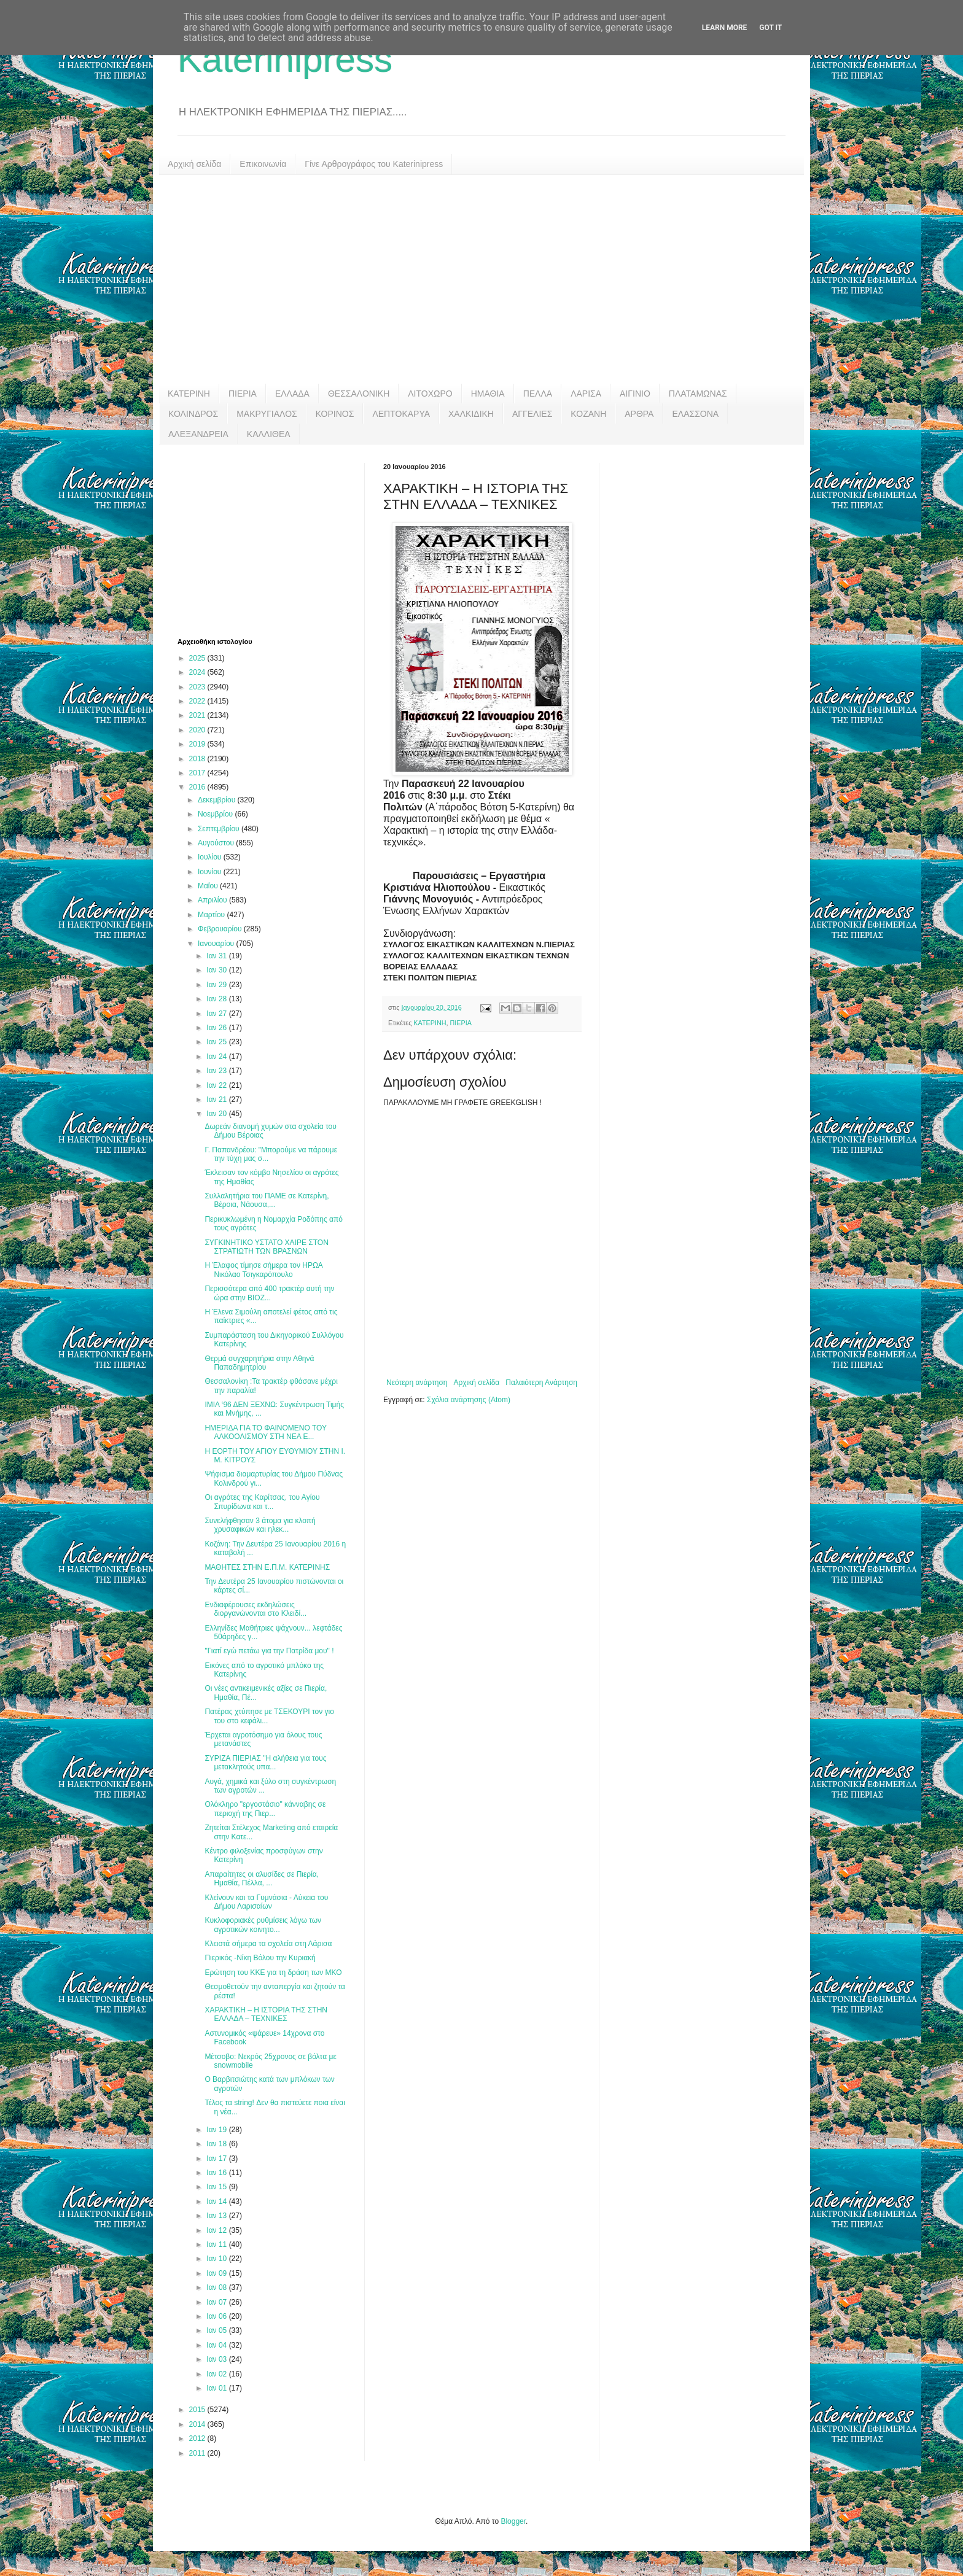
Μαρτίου (212, 914)
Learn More (724, 27)
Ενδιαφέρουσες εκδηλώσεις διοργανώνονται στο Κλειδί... (255, 1609)
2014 (198, 2424)
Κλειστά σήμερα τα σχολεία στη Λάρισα (268, 1943)
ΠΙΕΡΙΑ (242, 393)
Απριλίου (213, 900)
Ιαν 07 (217, 2302)
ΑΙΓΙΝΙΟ (635, 393)
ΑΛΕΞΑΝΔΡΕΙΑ (198, 434)
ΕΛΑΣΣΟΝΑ (695, 414)
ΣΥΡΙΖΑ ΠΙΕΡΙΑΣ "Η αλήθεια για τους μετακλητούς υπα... (265, 1762)
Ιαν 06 (217, 2316)
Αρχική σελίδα (194, 164)
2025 (198, 658)
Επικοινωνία (263, 164)
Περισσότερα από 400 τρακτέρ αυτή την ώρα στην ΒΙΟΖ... (269, 1293)
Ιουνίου (211, 871)
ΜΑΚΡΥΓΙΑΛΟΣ (266, 414)
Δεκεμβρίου (218, 800)
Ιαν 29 (217, 984)
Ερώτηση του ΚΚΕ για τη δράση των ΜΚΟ (273, 1972)
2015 (198, 2409)
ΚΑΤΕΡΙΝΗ (189, 393)
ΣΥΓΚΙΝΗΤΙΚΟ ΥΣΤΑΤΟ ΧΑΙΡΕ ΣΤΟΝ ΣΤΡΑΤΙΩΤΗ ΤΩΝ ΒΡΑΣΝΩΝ (266, 1246)
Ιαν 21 (217, 1099)
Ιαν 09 (217, 2273)
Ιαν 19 (217, 2129)
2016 (198, 787)
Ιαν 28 (217, 999)
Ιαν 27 (217, 1013)
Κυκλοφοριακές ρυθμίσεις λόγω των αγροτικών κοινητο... (263, 1924)
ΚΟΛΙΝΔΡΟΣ (193, 414)
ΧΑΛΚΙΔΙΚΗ (471, 414)
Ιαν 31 (217, 956)
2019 (198, 744)
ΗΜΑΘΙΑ (488, 393)
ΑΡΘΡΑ (639, 414)
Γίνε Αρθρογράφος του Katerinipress (374, 164)
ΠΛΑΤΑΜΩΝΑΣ (698, 393)
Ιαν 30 (217, 970)
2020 (198, 730)
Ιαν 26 (217, 1027)
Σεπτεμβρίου (219, 828)
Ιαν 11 (217, 2244)
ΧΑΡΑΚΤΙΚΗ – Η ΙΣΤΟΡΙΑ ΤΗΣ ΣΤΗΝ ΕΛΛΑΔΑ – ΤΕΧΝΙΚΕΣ (266, 2014)
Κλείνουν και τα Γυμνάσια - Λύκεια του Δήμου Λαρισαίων (266, 1902)
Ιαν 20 (217, 1113)
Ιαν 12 (217, 2230)
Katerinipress (284, 59)
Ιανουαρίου (217, 943)
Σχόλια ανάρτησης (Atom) (468, 1399)
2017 (198, 773)
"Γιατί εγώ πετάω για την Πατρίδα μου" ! (269, 1651)
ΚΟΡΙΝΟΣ (335, 414)
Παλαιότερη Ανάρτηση (541, 1382)
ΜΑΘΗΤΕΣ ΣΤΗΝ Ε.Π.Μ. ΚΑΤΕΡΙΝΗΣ (267, 1567)
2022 (198, 701)
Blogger (513, 2521)
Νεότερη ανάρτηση (416, 1382)
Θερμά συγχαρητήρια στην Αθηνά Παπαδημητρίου (259, 1362)
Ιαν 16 (217, 2172)
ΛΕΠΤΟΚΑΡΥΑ (401, 414)
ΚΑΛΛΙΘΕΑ (268, 434)
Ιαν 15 (217, 2186)
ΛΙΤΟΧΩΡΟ (430, 393)
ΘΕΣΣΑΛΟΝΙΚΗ (358, 393)
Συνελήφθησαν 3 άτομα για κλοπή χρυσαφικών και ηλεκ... (260, 1525)
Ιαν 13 (217, 2215)
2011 (198, 2453)
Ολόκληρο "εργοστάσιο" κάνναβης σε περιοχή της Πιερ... (265, 1808)
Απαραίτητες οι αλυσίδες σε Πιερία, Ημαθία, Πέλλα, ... (262, 1878)
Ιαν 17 (217, 2158)
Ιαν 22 (217, 1085)
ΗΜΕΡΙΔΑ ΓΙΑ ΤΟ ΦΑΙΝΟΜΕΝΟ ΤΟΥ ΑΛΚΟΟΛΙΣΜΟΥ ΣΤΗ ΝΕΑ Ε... (265, 1432)
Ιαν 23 (217, 1070)
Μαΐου (209, 886)
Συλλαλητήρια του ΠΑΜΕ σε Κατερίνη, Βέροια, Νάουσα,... (267, 1200)
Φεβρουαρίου (221, 929)
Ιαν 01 (217, 2388)
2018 (198, 759)
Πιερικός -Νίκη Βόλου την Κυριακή (260, 1957)
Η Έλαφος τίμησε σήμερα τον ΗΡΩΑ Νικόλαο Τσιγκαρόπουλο (263, 1269)
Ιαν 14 (217, 2201)
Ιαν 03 (217, 2359)
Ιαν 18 (217, 2144)
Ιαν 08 (217, 2287)
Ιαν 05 (217, 2330)
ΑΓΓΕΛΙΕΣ (532, 414)
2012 (198, 2438)
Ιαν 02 (217, 2374)
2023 (198, 687)
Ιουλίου (211, 857)
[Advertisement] (481, 279)
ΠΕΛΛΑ (538, 393)
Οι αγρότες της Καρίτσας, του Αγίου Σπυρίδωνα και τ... (262, 1501)
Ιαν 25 (217, 1042)
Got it (770, 27)
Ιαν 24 (217, 1056)
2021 (198, 715)
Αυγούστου (217, 843)
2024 (198, 672)
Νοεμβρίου (216, 814)
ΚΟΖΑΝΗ (588, 414)
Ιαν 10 (217, 2258)
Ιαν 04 (217, 2345)
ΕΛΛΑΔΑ (292, 393)
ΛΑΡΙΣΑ (586, 393)
